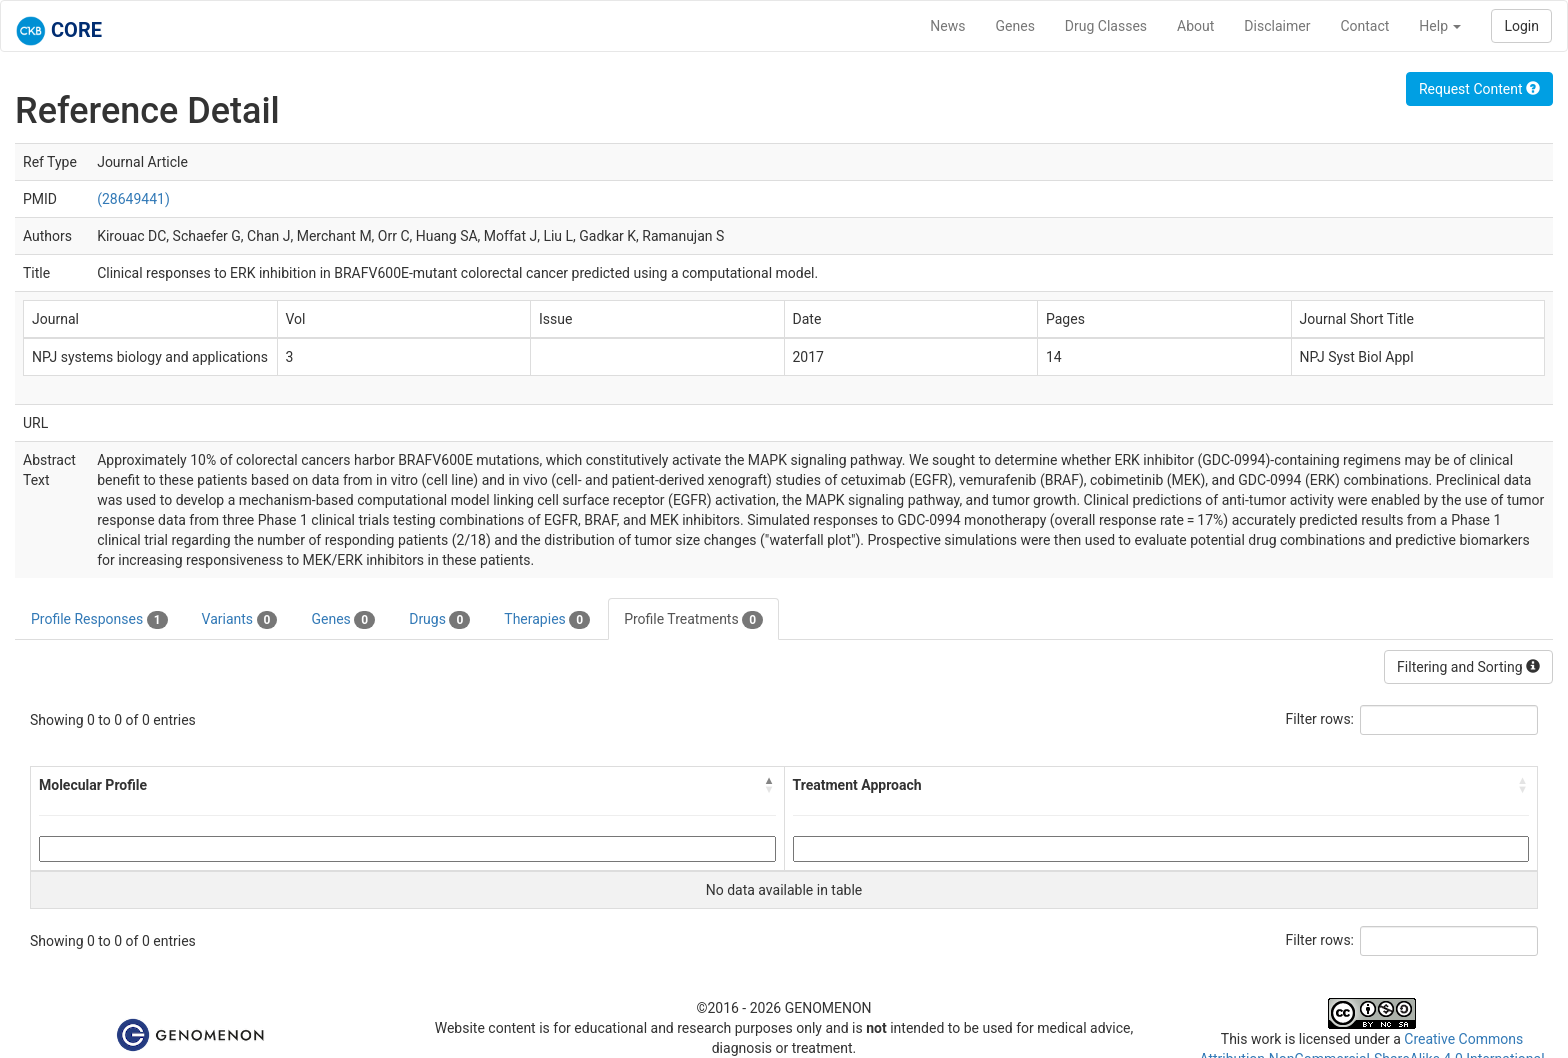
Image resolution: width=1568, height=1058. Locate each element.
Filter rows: (1320, 719)
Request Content (1479, 89)
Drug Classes (1106, 26)
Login (1521, 26)
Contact (1364, 26)
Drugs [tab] (439, 620)
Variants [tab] (240, 620)
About (1195, 26)
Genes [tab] (343, 620)
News (947, 26)
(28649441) (133, 199)
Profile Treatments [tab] (693, 620)
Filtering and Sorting (1468, 667)
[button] (770, 785)
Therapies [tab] (547, 620)
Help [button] (1440, 26)
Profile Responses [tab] (99, 620)
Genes (1015, 26)
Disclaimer (1277, 26)
